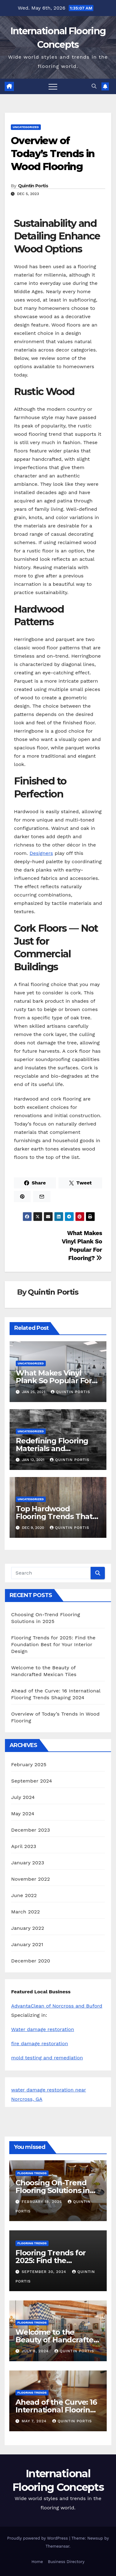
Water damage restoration (42, 2029)
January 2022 (27, 1928)
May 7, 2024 (35, 2421)
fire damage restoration (39, 2043)
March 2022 (25, 1912)
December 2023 (30, 1830)
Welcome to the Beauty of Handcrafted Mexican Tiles (56, 2340)
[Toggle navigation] (53, 86)
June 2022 (24, 1895)
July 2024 (23, 1797)
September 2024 (31, 1781)
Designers (41, 853)
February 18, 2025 (42, 2201)
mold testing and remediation (47, 2058)
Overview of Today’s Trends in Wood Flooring (53, 153)
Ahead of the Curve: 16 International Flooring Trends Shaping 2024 (56, 2410)
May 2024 (22, 1814)
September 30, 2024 (45, 2272)
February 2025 (28, 1764)
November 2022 (30, 1879)
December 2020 (30, 1961)
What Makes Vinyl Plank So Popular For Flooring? (54, 1380)
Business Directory (66, 2561)
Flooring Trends (32, 2173)
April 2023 (23, 1846)
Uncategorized (26, 127)
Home (37, 2561)
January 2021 (27, 1944)
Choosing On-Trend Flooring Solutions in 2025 (52, 2190)
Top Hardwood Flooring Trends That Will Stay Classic (54, 1516)
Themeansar (57, 2546)
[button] (94, 86)
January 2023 (27, 1863)
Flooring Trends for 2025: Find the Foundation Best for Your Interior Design (53, 1644)
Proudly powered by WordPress (38, 2538)
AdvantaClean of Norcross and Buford (56, 2006)
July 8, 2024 (36, 2351)
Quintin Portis (33, 186)
